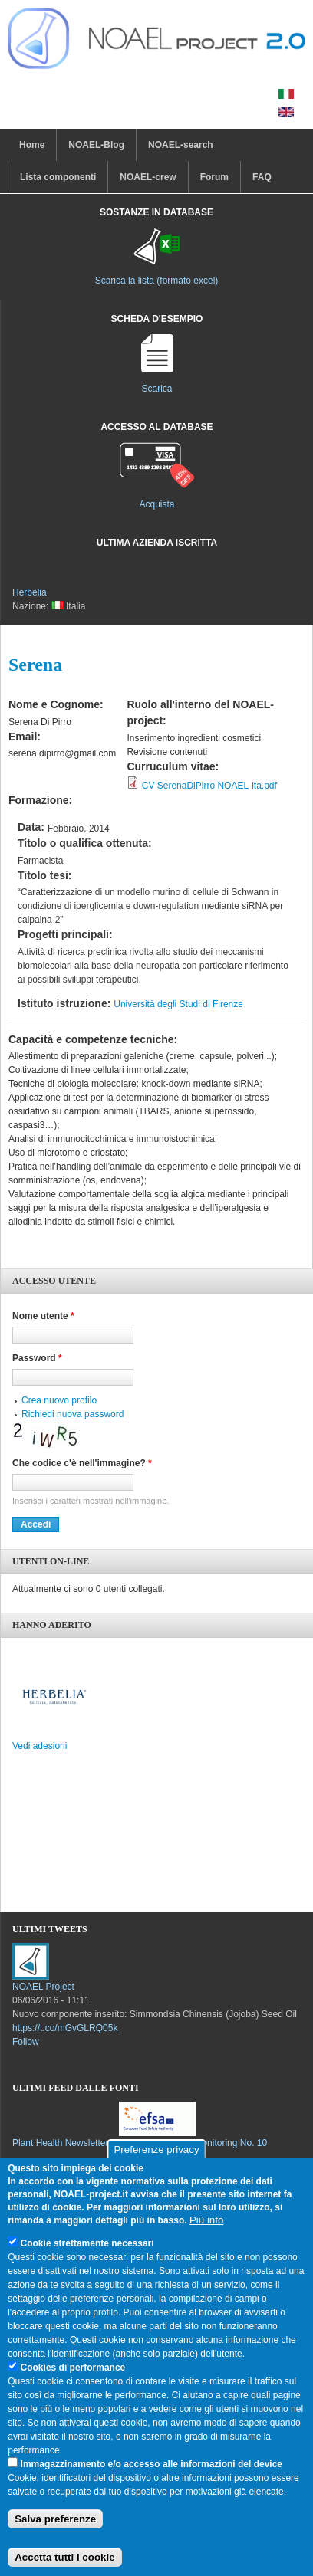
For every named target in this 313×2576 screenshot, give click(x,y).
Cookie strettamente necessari (87, 2243)
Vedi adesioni (39, 1746)
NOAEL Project (43, 1986)
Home (31, 144)
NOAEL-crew (148, 177)
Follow (25, 2041)
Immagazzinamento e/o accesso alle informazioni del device (151, 2464)
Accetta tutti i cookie (64, 2557)
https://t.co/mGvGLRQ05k (64, 2028)
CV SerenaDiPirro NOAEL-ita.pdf (209, 785)
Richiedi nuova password (72, 1414)
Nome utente (43, 1316)
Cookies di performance (73, 2367)
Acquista (156, 504)
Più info (206, 2220)
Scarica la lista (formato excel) (157, 280)
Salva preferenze (55, 2519)
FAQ (262, 177)
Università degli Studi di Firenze (178, 1004)
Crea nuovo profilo (59, 1400)
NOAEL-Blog (96, 144)
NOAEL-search (180, 144)
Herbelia (29, 592)
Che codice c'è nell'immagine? (82, 1463)
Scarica (156, 388)
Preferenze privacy (156, 2149)
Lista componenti (58, 177)
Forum (214, 177)
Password (37, 1358)
